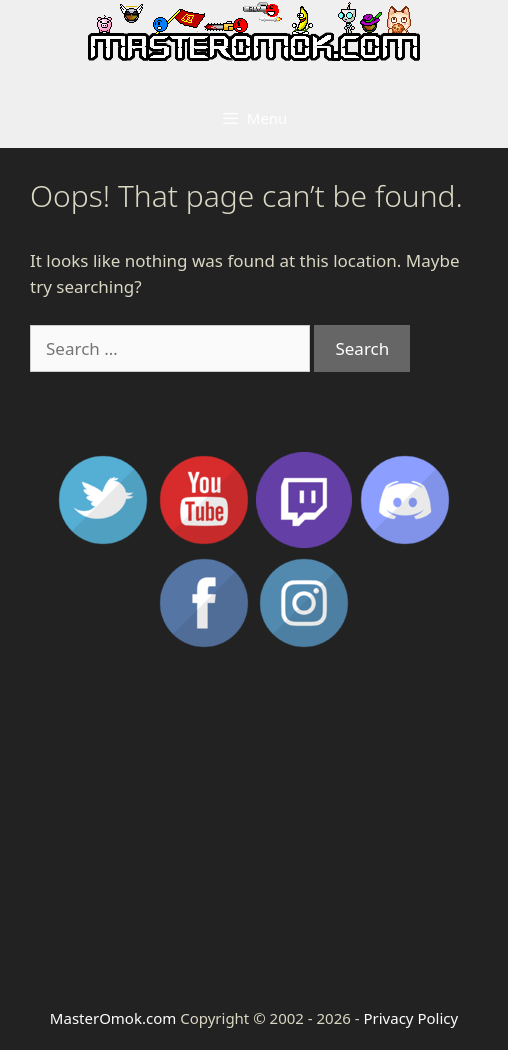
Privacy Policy (410, 1018)
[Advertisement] (254, 827)
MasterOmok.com (113, 1018)
